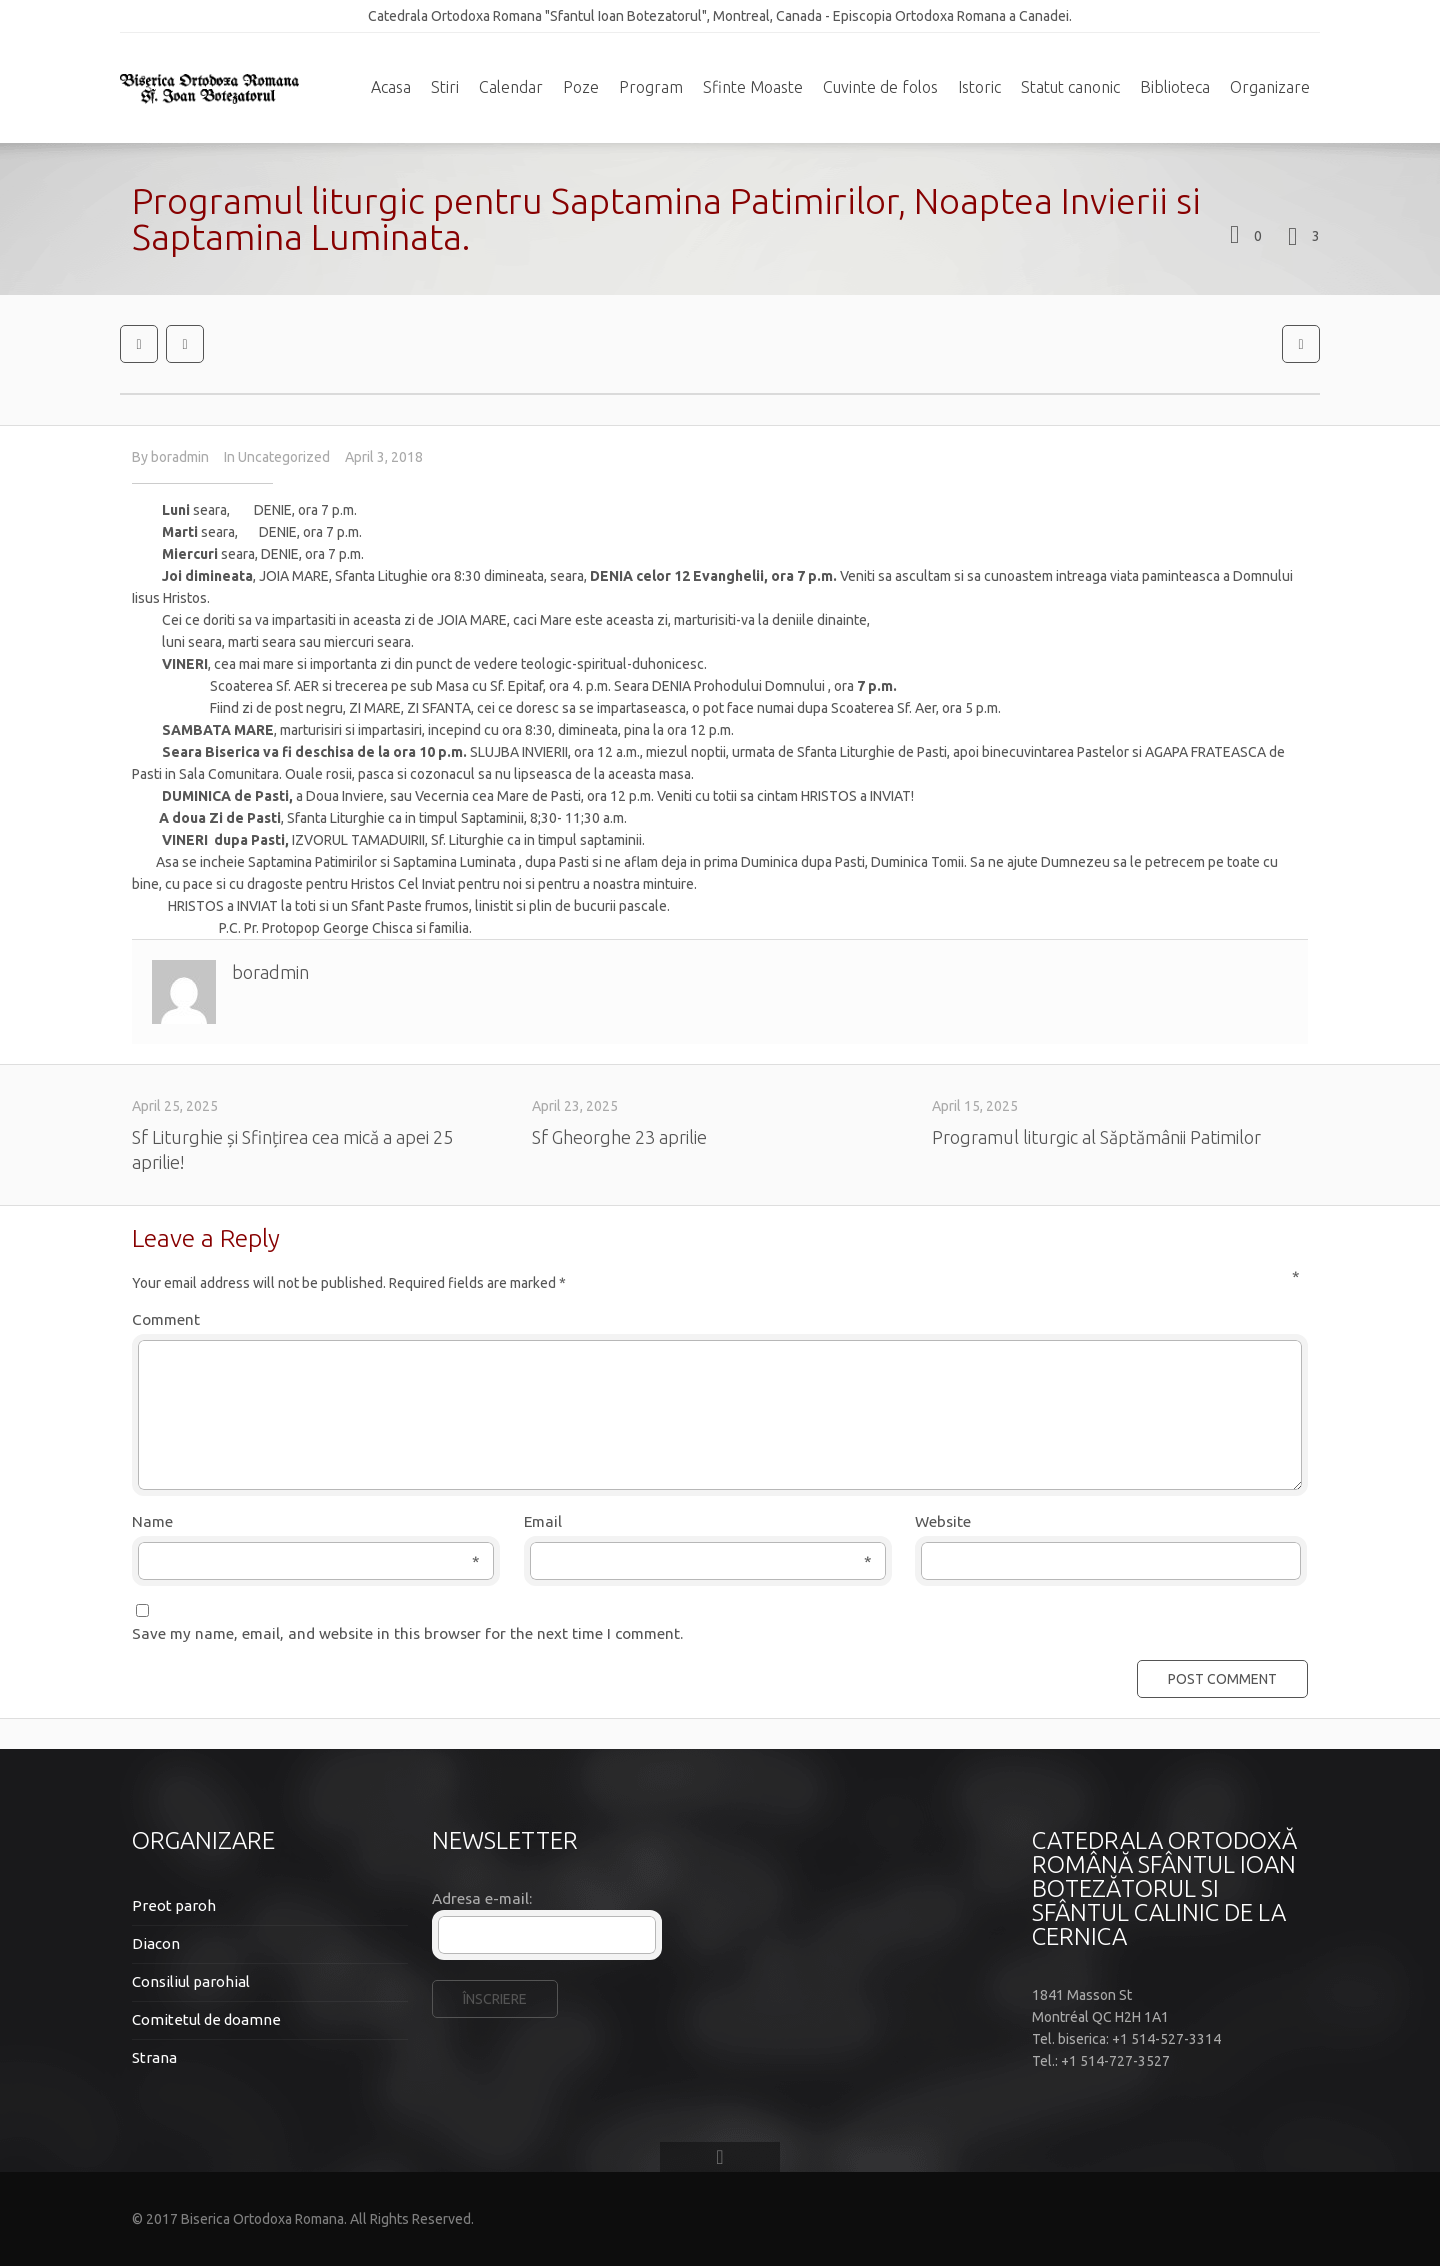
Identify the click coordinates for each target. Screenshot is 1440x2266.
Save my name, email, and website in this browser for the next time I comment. (407, 1633)
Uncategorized (284, 457)
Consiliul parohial (191, 1981)
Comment (716, 1318)
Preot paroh (174, 1905)
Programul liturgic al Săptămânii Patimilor (1096, 1137)
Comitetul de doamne (206, 2019)
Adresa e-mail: (482, 1898)
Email (698, 1523)
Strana (154, 2057)
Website (943, 1521)
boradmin (180, 457)
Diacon (156, 1943)
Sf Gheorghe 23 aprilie (619, 1137)
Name (306, 1523)
